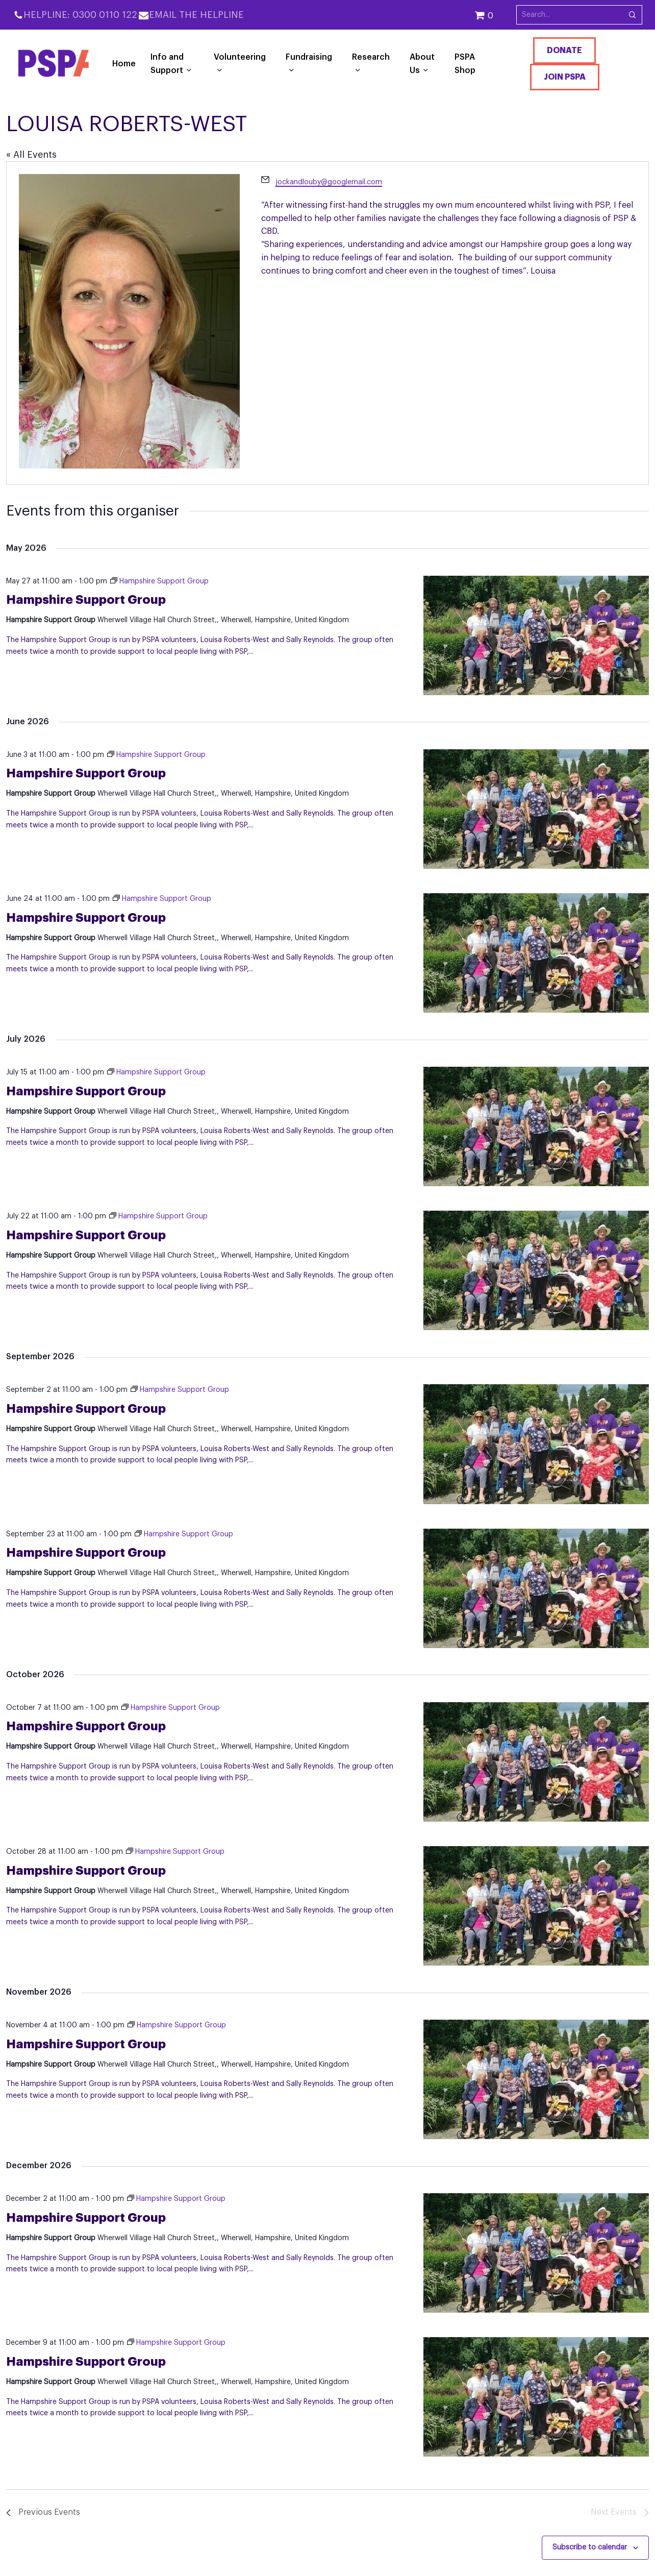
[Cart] (495, 14)
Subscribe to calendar (589, 2547)
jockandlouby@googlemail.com (328, 182)
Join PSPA (565, 77)
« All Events (31, 154)
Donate (564, 50)
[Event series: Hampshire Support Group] (159, 581)
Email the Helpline (196, 14)
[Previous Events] (43, 2512)
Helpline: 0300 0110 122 (80, 14)
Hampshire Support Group (86, 600)
